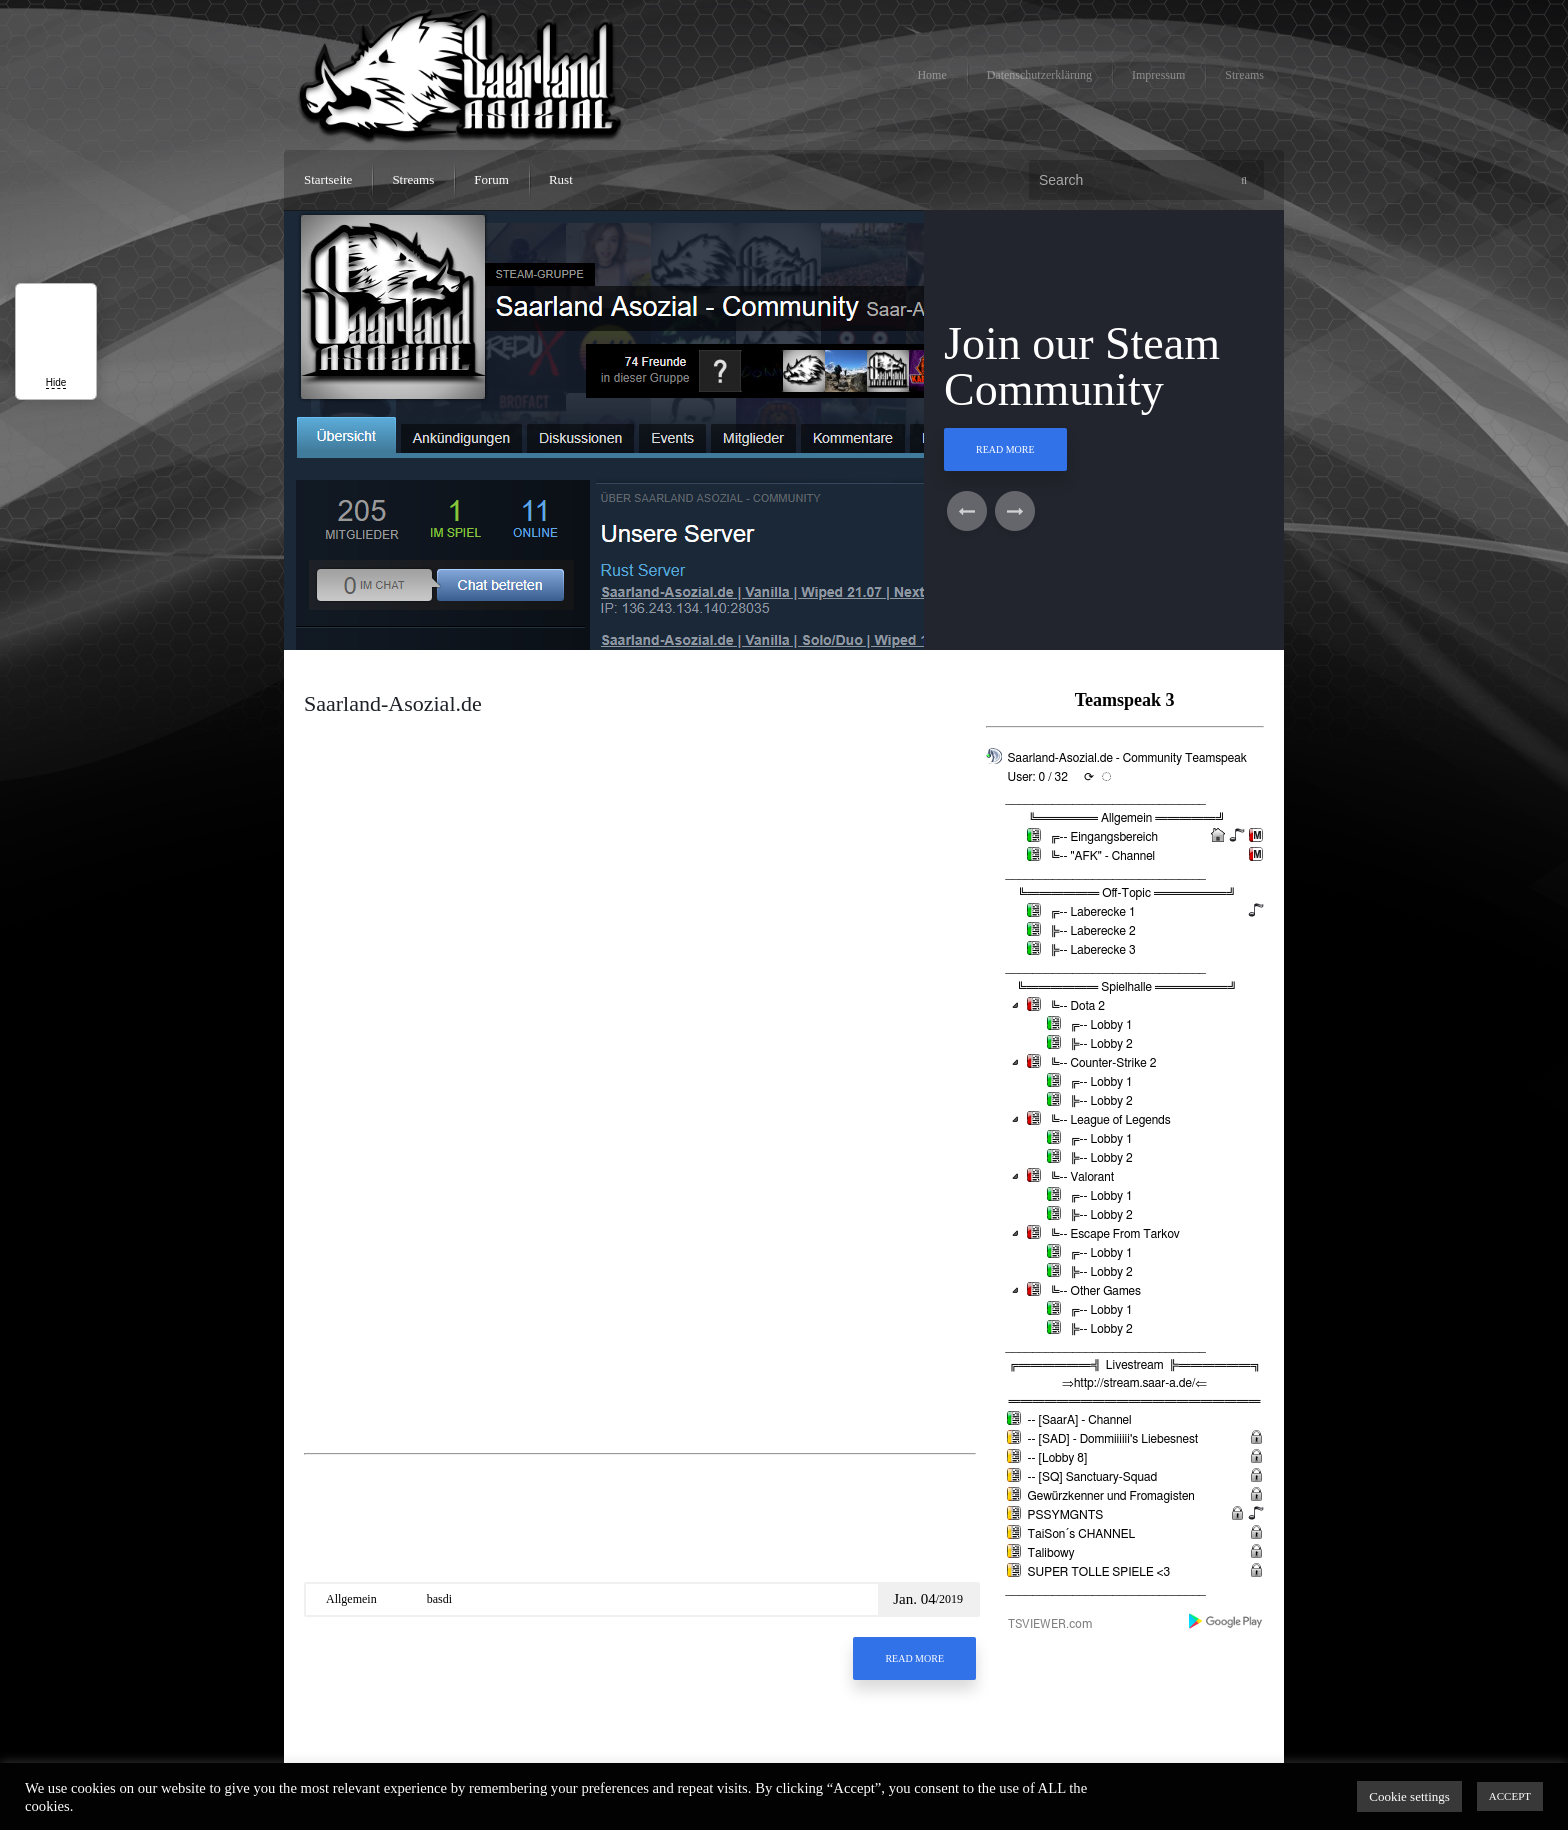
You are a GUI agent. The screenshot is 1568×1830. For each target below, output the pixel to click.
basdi (439, 1599)
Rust (561, 179)
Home (931, 75)
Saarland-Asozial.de (393, 703)
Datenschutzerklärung (1039, 75)
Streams (1244, 75)
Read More (1005, 449)
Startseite (328, 179)
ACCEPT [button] (1510, 1796)
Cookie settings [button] (1409, 1796)
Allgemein (351, 1599)
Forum (491, 179)
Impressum (1158, 75)
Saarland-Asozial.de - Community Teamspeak (1127, 758)
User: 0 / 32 (1038, 777)
